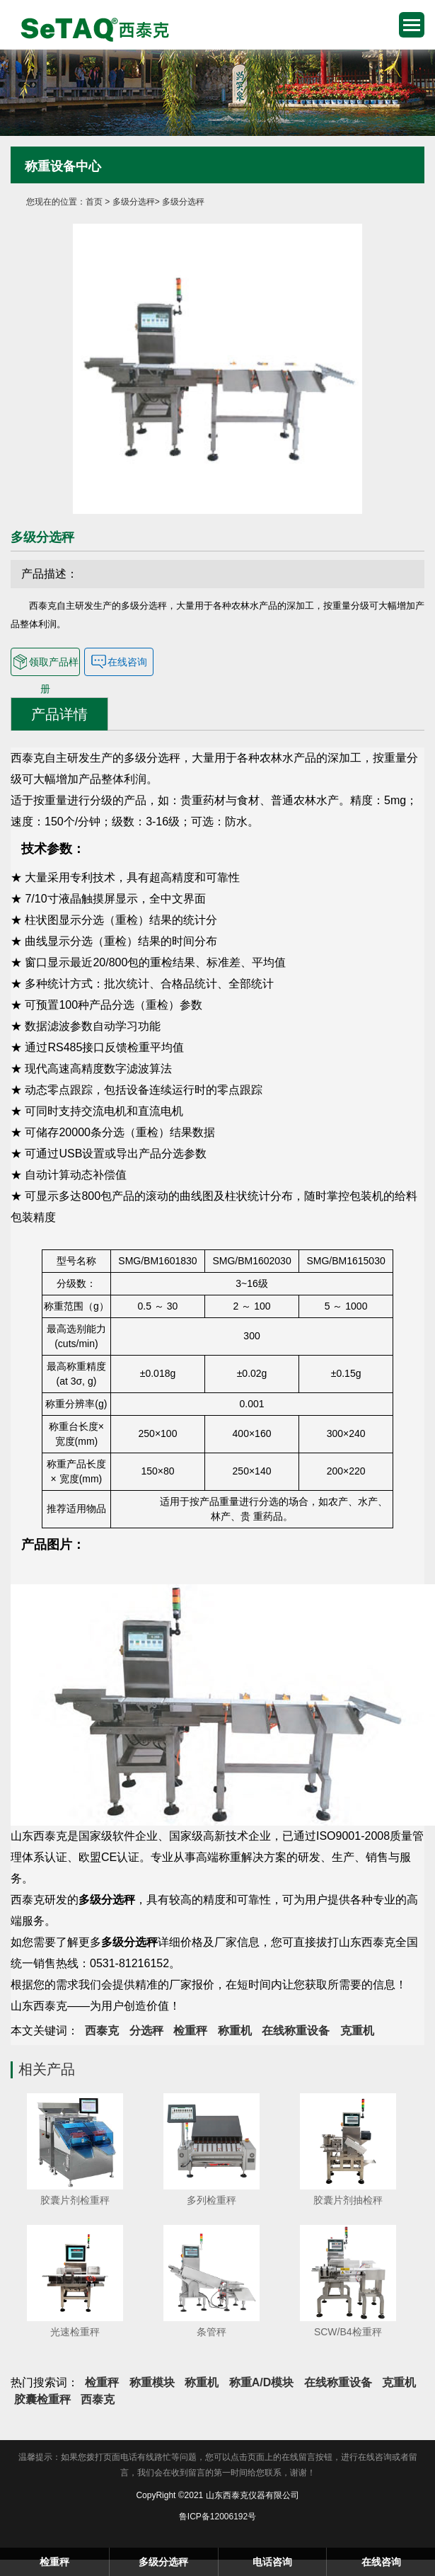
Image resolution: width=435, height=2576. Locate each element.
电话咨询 (272, 2562)
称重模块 (152, 2382)
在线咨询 (119, 661)
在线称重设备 (296, 2031)
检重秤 (90, 28)
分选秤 (146, 2031)
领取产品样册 (45, 662)
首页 (94, 202)
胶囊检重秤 (42, 2399)
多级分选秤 (133, 202)
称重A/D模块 (261, 2382)
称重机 (235, 2031)
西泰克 (102, 2031)
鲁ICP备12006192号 (217, 2516)
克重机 (357, 2031)
